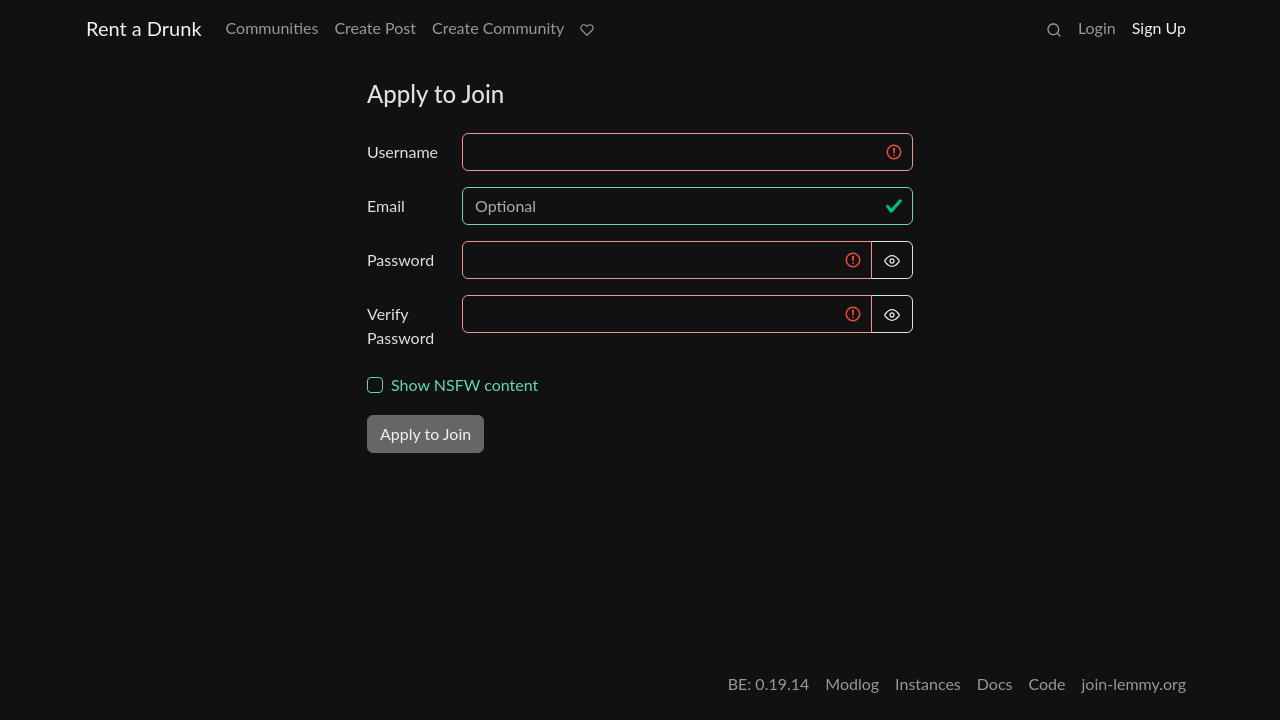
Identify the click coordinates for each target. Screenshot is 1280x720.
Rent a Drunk (144, 28)
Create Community (498, 27)
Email (386, 205)
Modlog (852, 683)
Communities (272, 27)
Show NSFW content (464, 384)
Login (1097, 27)
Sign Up (1159, 27)
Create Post (375, 27)
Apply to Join (425, 433)
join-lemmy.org (1134, 683)
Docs (995, 683)
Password (400, 259)
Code (1047, 683)
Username (402, 151)
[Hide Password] (892, 260)
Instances (928, 683)
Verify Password (400, 325)
